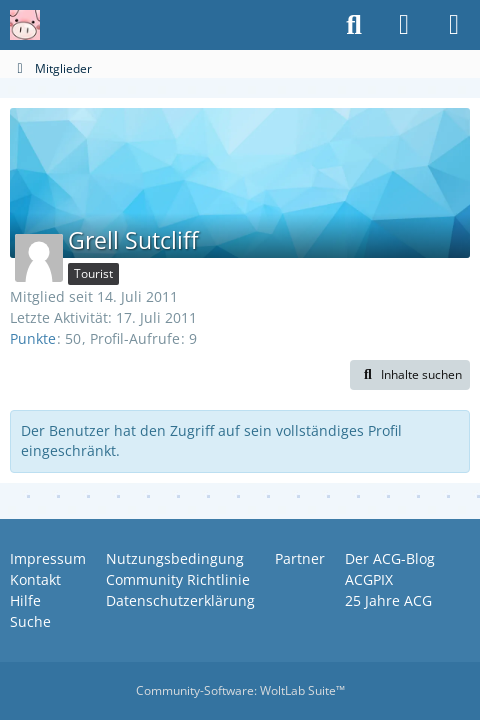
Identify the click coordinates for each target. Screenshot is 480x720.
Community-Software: (240, 690)
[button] (410, 375)
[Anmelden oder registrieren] (404, 25)
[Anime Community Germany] (25, 25)
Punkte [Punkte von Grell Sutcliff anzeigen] (33, 338)
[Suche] (354, 25)
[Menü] (454, 25)
